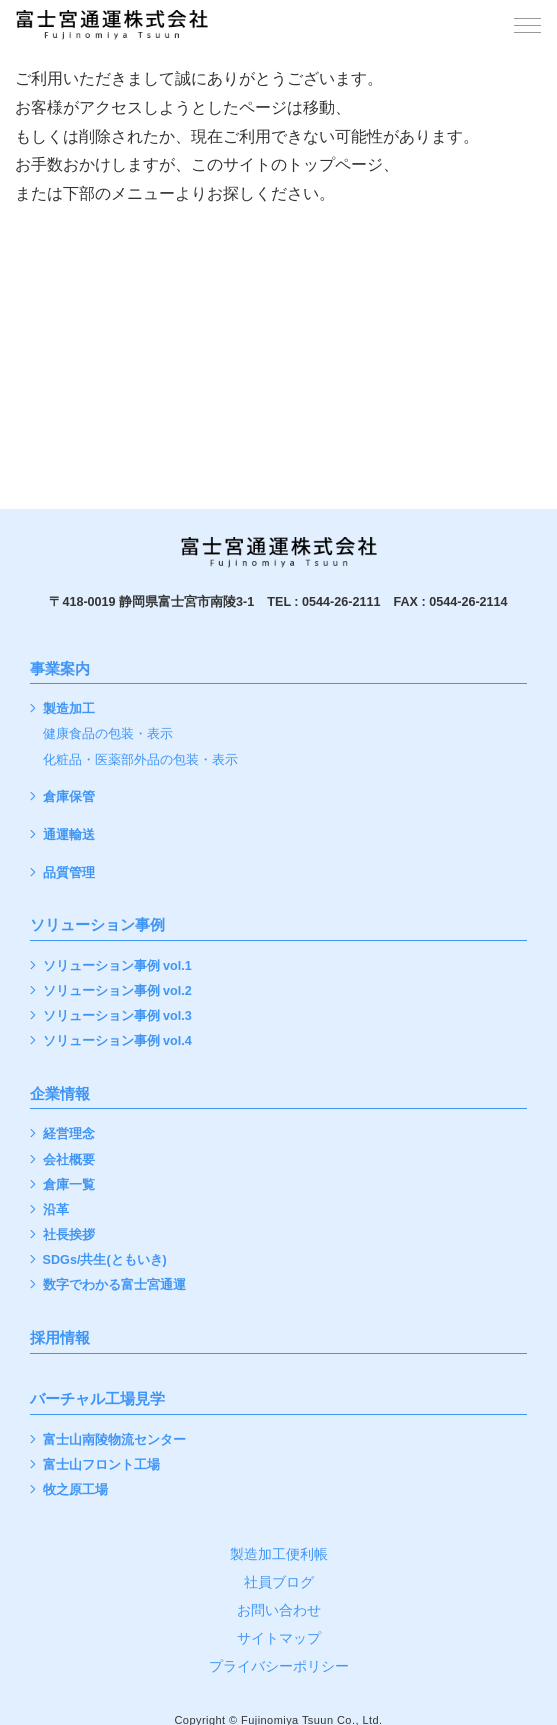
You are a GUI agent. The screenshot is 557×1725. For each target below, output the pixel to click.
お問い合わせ (279, 1610)
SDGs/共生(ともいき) (105, 1260)
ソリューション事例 (97, 925)
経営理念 (69, 1134)
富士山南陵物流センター (114, 1440)
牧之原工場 (75, 1490)
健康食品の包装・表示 (108, 734)
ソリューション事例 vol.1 (117, 966)
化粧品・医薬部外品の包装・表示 (140, 760)
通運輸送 (69, 835)
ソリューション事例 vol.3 (117, 1016)
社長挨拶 (69, 1235)
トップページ (335, 164)
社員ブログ (279, 1582)
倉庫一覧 (69, 1185)
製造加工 (69, 709)
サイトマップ (279, 1638)
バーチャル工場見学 (97, 1399)
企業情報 (60, 1094)
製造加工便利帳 (279, 1554)
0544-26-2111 (341, 602)
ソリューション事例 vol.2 (117, 991)
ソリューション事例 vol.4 (117, 1041)
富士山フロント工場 (101, 1465)
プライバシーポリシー (279, 1666)
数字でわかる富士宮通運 (114, 1285)
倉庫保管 (69, 797)
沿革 (56, 1210)
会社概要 (69, 1160)
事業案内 (60, 669)
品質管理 (69, 873)
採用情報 (60, 1338)
